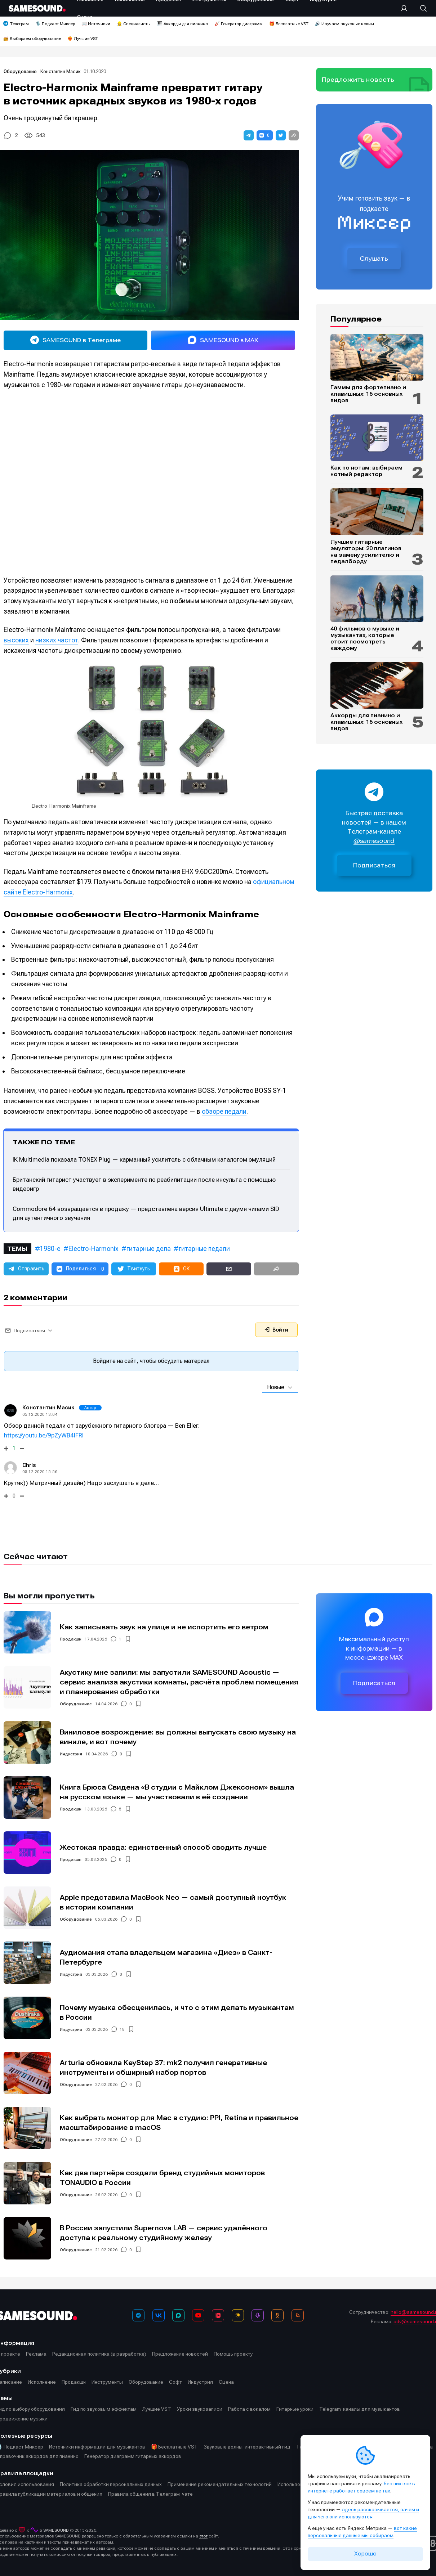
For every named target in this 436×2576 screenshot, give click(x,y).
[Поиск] (419, 8)
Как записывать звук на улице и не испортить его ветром (164, 1627)
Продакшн (70, 1639)
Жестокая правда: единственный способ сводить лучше (163, 1847)
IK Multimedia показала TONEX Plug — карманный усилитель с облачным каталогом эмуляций (144, 1159)
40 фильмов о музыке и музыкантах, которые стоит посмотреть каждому (364, 638)
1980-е (50, 1248)
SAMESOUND (56, 2530)
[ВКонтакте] (158, 2315)
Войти (276, 1330)
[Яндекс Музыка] (238, 2315)
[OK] (277, 2315)
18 (122, 2029)
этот (203, 2536)
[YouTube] (198, 2315)
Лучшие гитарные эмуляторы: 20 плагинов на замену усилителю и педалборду (365, 552)
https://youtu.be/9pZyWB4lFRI (44, 1435)
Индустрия (71, 1753)
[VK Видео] (218, 2315)
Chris (29, 1465)
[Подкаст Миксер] (258, 2315)
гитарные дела (148, 1248)
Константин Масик (60, 71)
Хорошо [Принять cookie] (365, 2554)
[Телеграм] (138, 2315)
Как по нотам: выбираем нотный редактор (366, 471)
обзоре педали (224, 1111)
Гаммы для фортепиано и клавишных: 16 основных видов (368, 394)
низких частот (56, 640)
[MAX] (178, 2315)
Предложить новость (358, 79)
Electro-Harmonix (93, 1248)
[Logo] (37, 8)
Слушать (374, 258)
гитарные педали (204, 1248)
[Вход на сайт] (406, 8)
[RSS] (298, 2315)
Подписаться (374, 865)
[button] (249, 135)
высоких (16, 640)
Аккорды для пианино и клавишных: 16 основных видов (366, 722)
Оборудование (20, 71)
